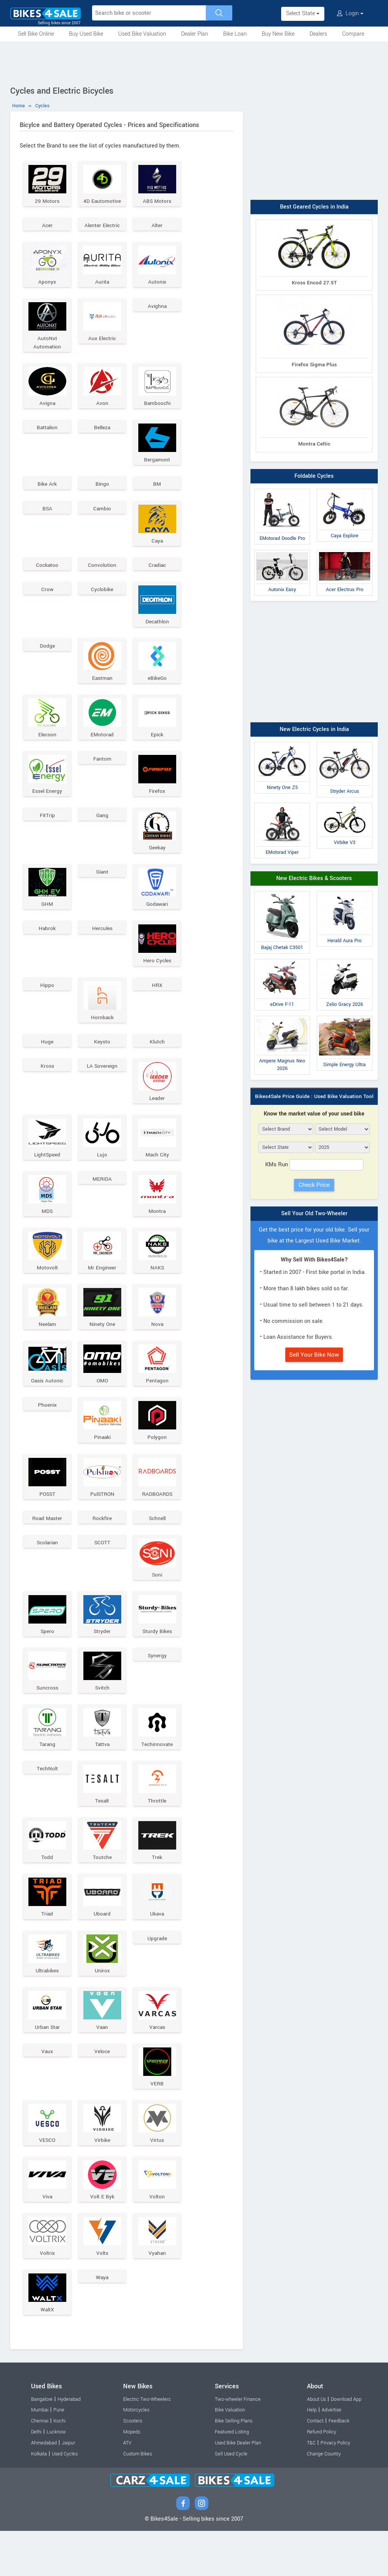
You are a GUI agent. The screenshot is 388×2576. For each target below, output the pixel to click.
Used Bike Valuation (142, 34)
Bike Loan (235, 34)
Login (350, 13)
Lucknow (56, 2477)
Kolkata (39, 2498)
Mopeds (131, 2477)
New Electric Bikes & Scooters (314, 878)
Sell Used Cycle (231, 2498)
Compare (353, 34)
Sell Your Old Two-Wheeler (314, 1213)
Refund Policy (321, 2477)
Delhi (36, 2477)
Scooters (132, 2466)
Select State (302, 13)
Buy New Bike (278, 34)
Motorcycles (136, 2455)
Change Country (324, 2498)
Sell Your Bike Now (314, 1355)
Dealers (318, 34)
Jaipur (68, 2487)
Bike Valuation (230, 2455)
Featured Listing (232, 2477)
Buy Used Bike (86, 34)
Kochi (59, 2466)
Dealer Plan (194, 34)
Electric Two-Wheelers (147, 2444)
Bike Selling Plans (233, 2466)
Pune (58, 2455)
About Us (316, 2444)
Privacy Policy (335, 2487)
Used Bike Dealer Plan (238, 2487)
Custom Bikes (137, 2498)
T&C (311, 2487)
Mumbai (39, 2455)
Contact (315, 2466)
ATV (127, 2487)
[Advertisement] (194, 62)
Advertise (331, 2455)
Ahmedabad (44, 2487)
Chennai (39, 2466)
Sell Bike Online (36, 34)
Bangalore (42, 2444)
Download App (346, 2444)
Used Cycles (65, 2498)
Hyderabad (69, 2444)
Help (312, 2455)
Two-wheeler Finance (238, 2444)
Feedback (339, 2466)
